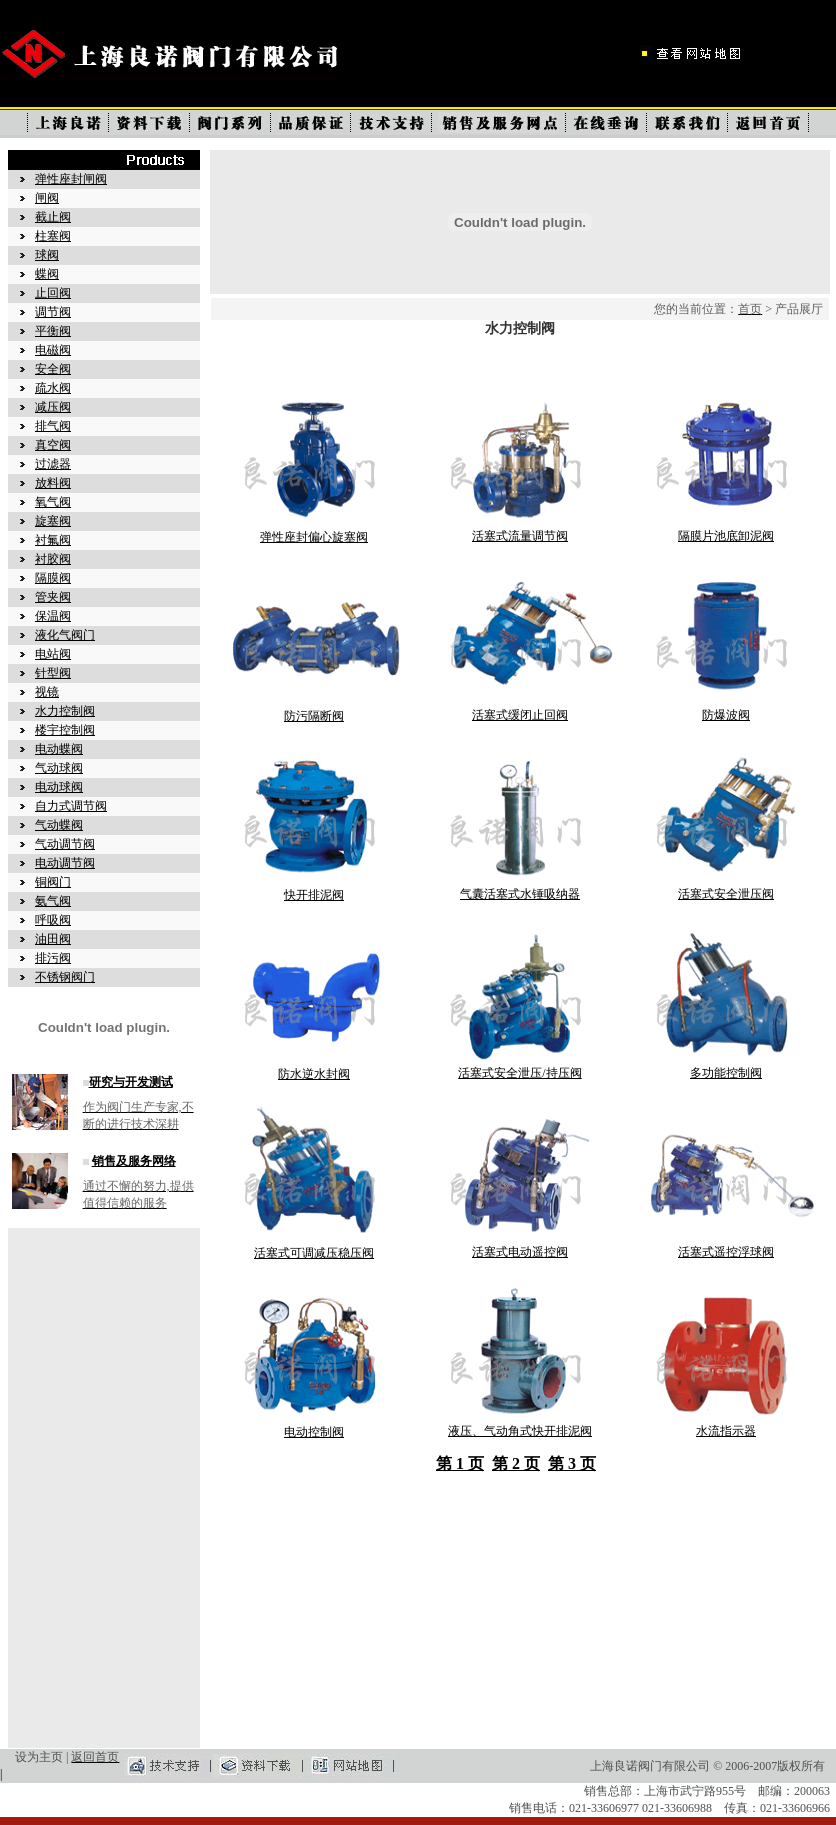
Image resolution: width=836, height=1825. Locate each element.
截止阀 (53, 217)
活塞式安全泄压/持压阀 (519, 1073)
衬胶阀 (53, 559)
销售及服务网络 (134, 1161)
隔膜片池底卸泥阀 (726, 536)
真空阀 (53, 445)
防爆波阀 (726, 715)
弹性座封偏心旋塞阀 (314, 537)
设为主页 (39, 1757)
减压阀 (53, 407)
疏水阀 (53, 388)
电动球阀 (59, 787)
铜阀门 (53, 882)
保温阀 (53, 616)
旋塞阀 (53, 521)
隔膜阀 (53, 578)
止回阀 (53, 293)
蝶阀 (47, 274)
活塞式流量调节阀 (520, 536)
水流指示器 (726, 1431)
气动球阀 (59, 768)
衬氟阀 (53, 540)
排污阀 (53, 958)
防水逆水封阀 (314, 1074)
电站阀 (53, 654)
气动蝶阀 (59, 825)
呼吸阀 (53, 920)
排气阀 (53, 426)
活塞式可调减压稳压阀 (314, 1253)
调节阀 (53, 312)
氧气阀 (53, 502)
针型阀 (53, 673)
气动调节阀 (65, 844)
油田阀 (53, 939)
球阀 (47, 255)
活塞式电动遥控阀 (520, 1252)
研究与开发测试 (131, 1082)
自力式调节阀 (71, 806)
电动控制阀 (314, 1432)
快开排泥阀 (314, 895)
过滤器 (53, 464)
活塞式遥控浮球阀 (726, 1252)
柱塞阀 (53, 236)
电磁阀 (53, 350)
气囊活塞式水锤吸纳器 (520, 894)
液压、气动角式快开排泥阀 (520, 1431)
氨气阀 (53, 901)
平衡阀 (53, 331)
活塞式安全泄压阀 (726, 894)
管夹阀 (53, 597)
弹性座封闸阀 (71, 179)
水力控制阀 (65, 711)
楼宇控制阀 (65, 730)
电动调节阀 (65, 863)
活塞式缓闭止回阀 (520, 715)
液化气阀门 (65, 635)
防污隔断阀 (314, 716)
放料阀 (53, 483)
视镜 (47, 692)
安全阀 (53, 369)
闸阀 (47, 198)
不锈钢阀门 (65, 977)
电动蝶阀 (59, 749)
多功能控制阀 (726, 1073)
